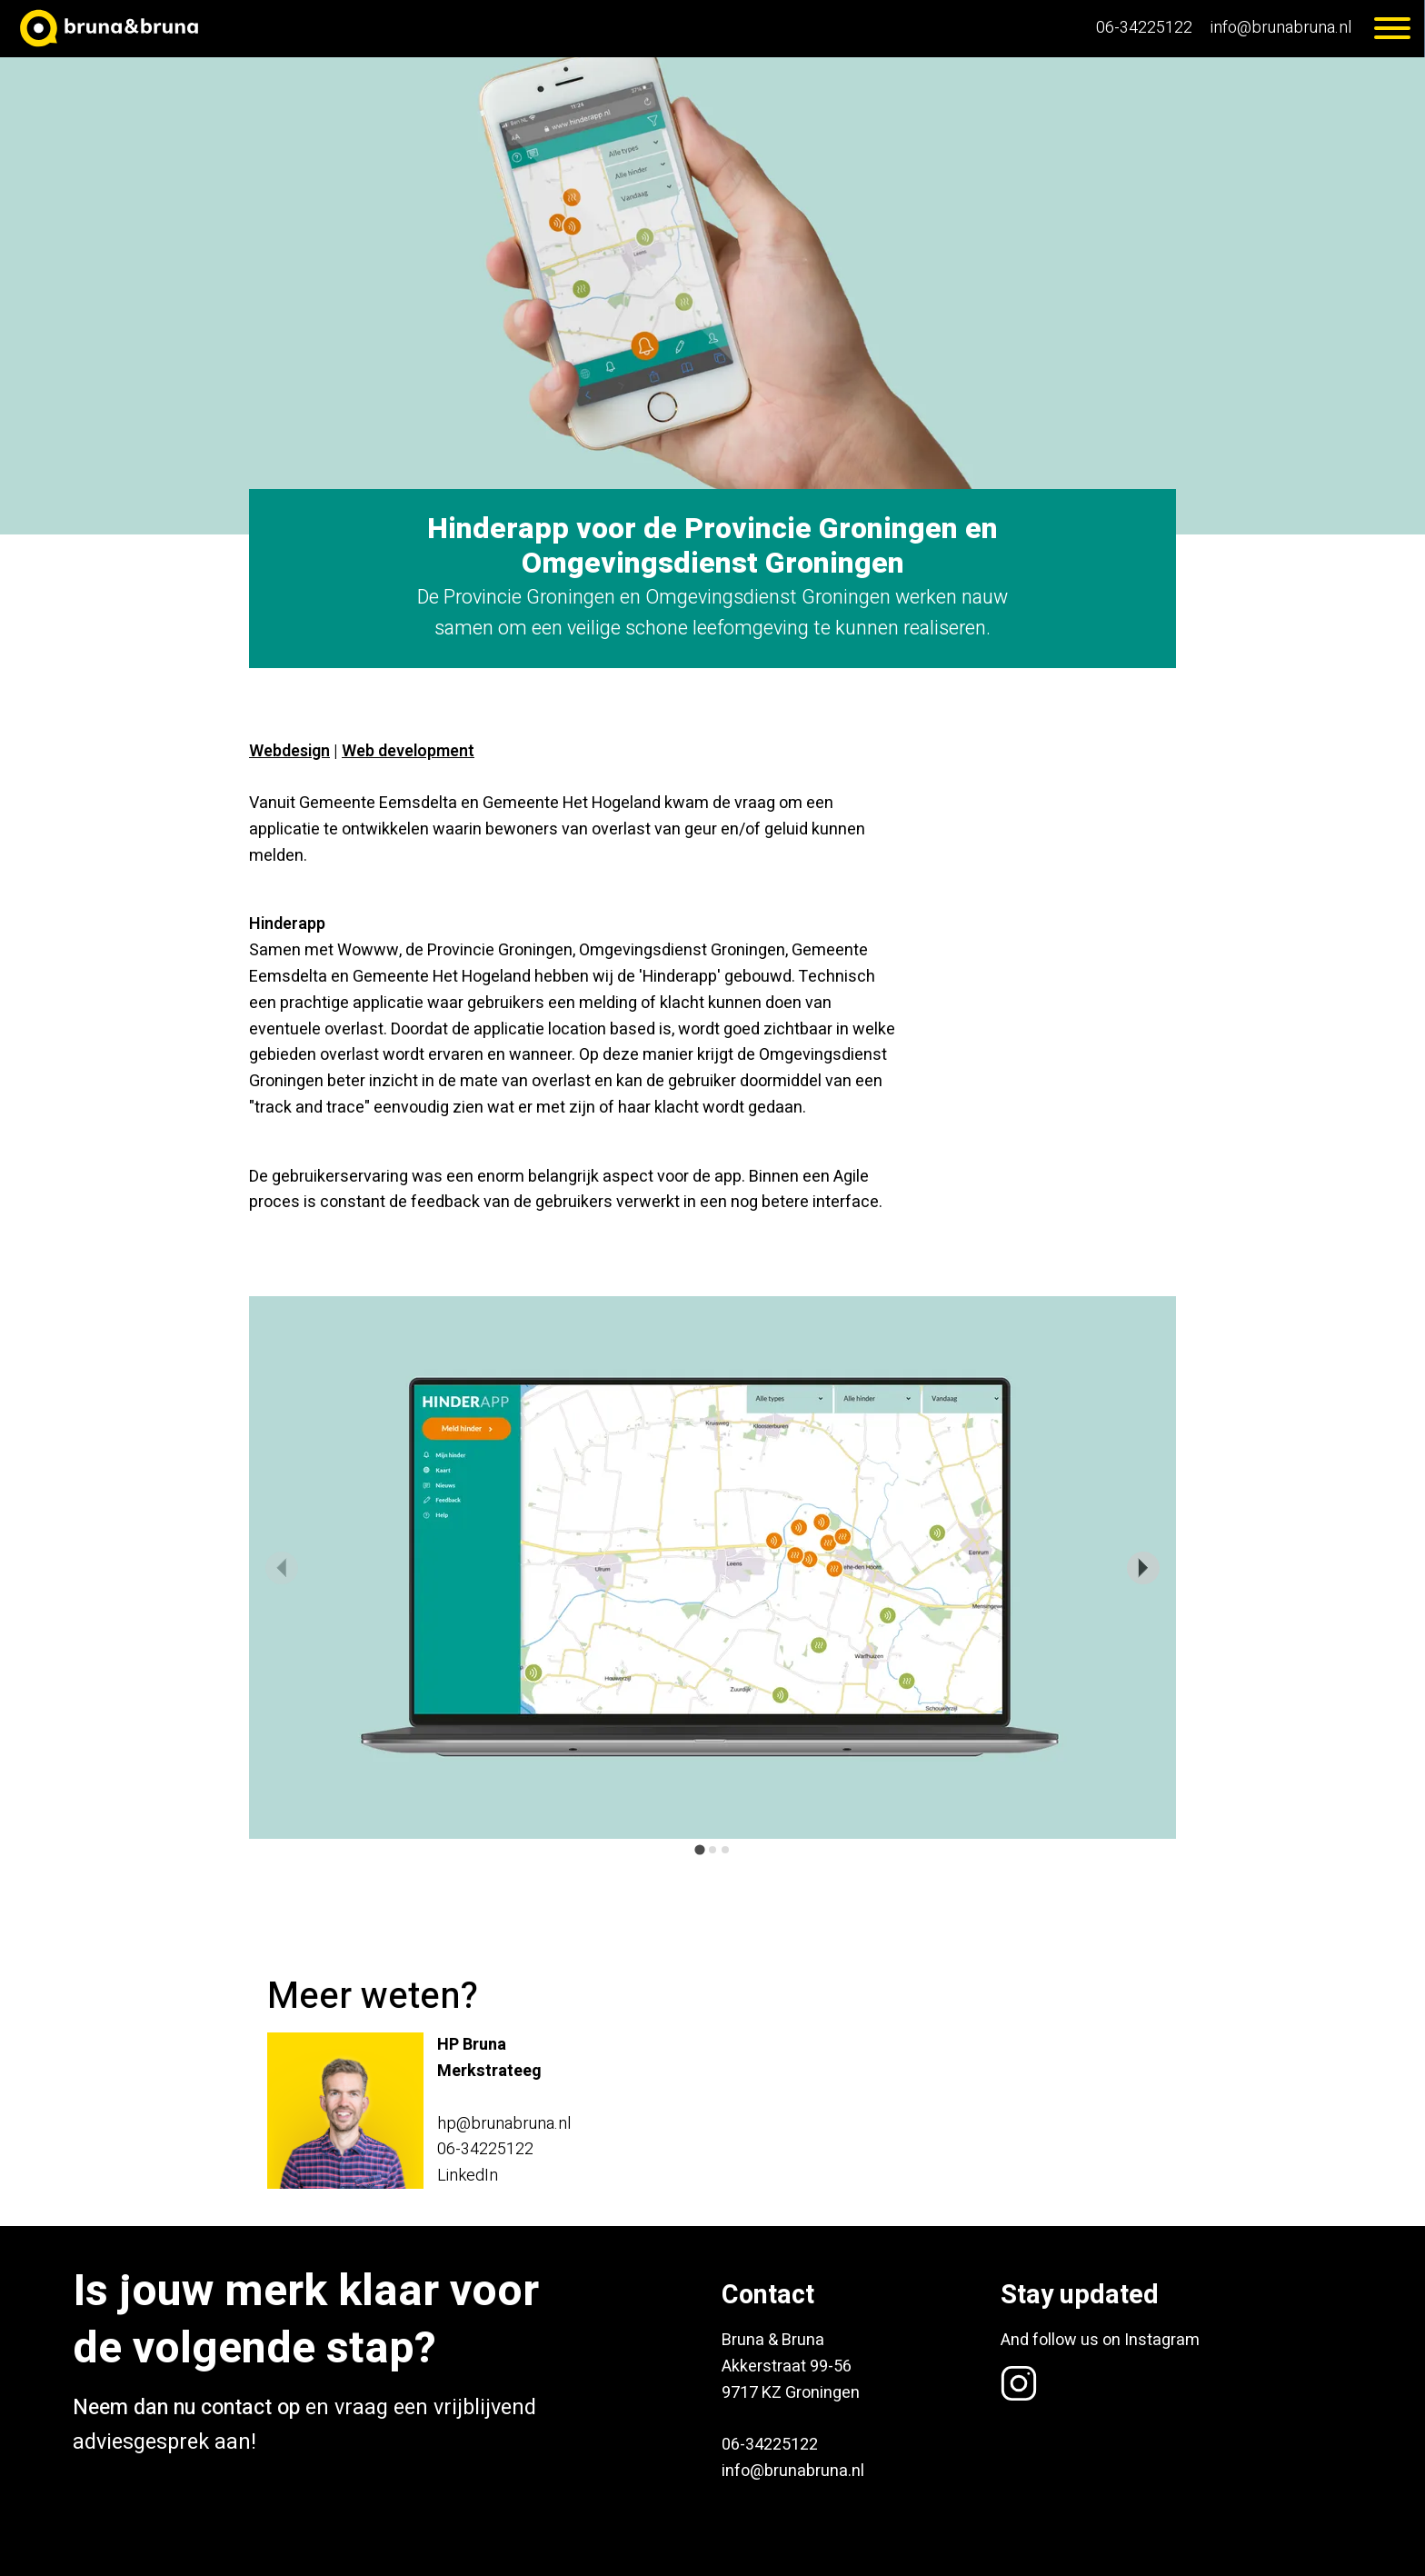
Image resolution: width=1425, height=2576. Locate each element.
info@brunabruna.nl (1281, 27)
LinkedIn (467, 2175)
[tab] (699, 1850)
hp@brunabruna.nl (504, 2124)
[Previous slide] (281, 1568)
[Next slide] (1143, 1568)
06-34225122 (1144, 27)
